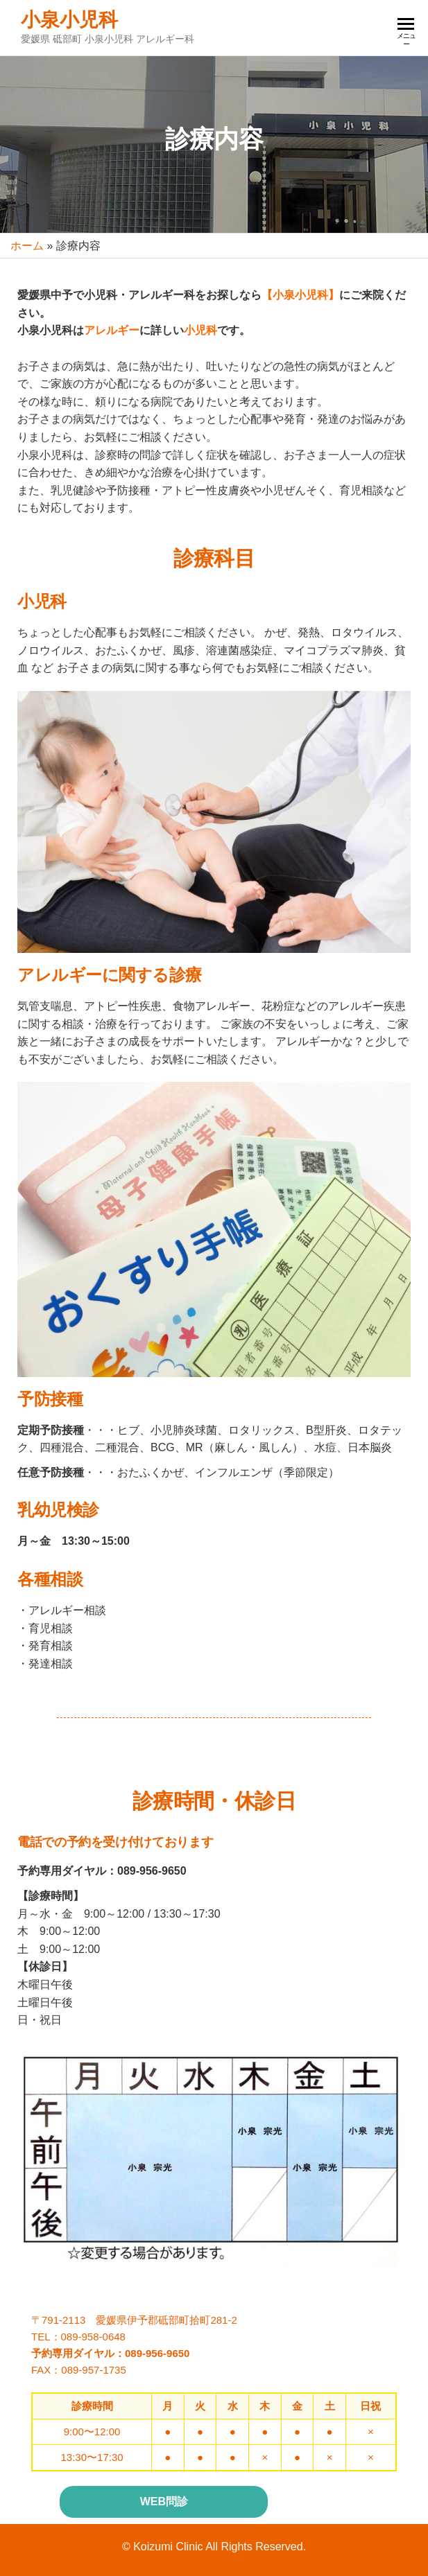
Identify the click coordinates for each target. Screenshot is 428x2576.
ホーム (27, 246)
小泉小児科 (69, 19)
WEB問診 (164, 2501)
